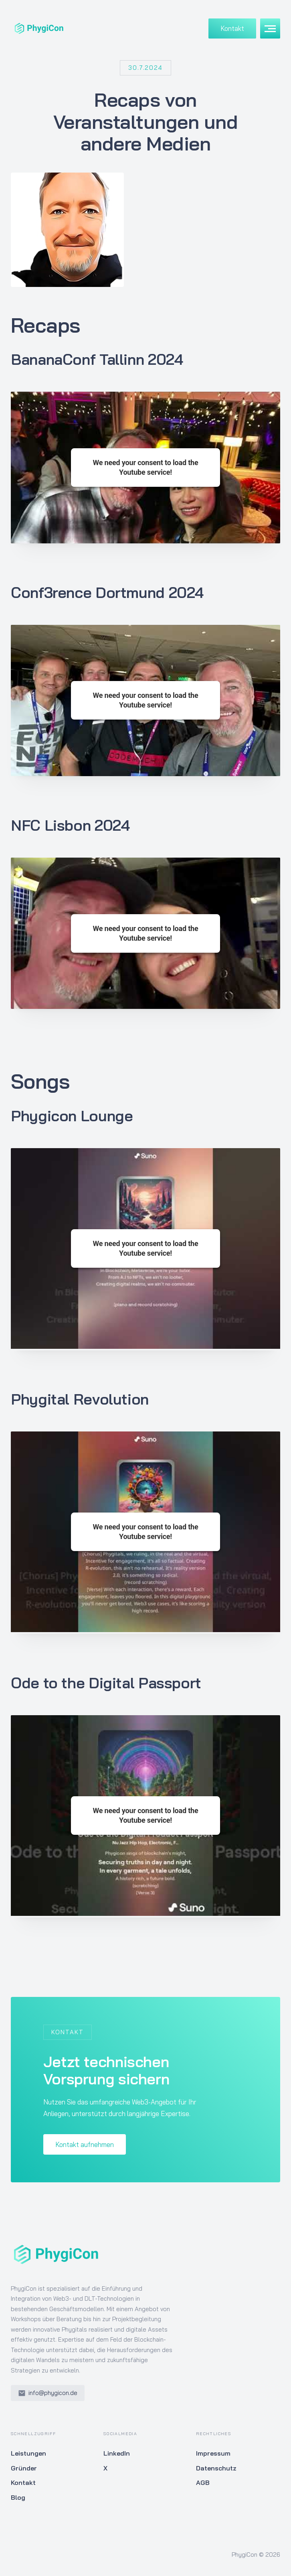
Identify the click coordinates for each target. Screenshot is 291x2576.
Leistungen (28, 2453)
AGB (203, 2482)
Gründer (24, 2468)
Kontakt (232, 28)
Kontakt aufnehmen (84, 2144)
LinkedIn (116, 2453)
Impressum (213, 2453)
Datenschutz (216, 2468)
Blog (18, 2497)
